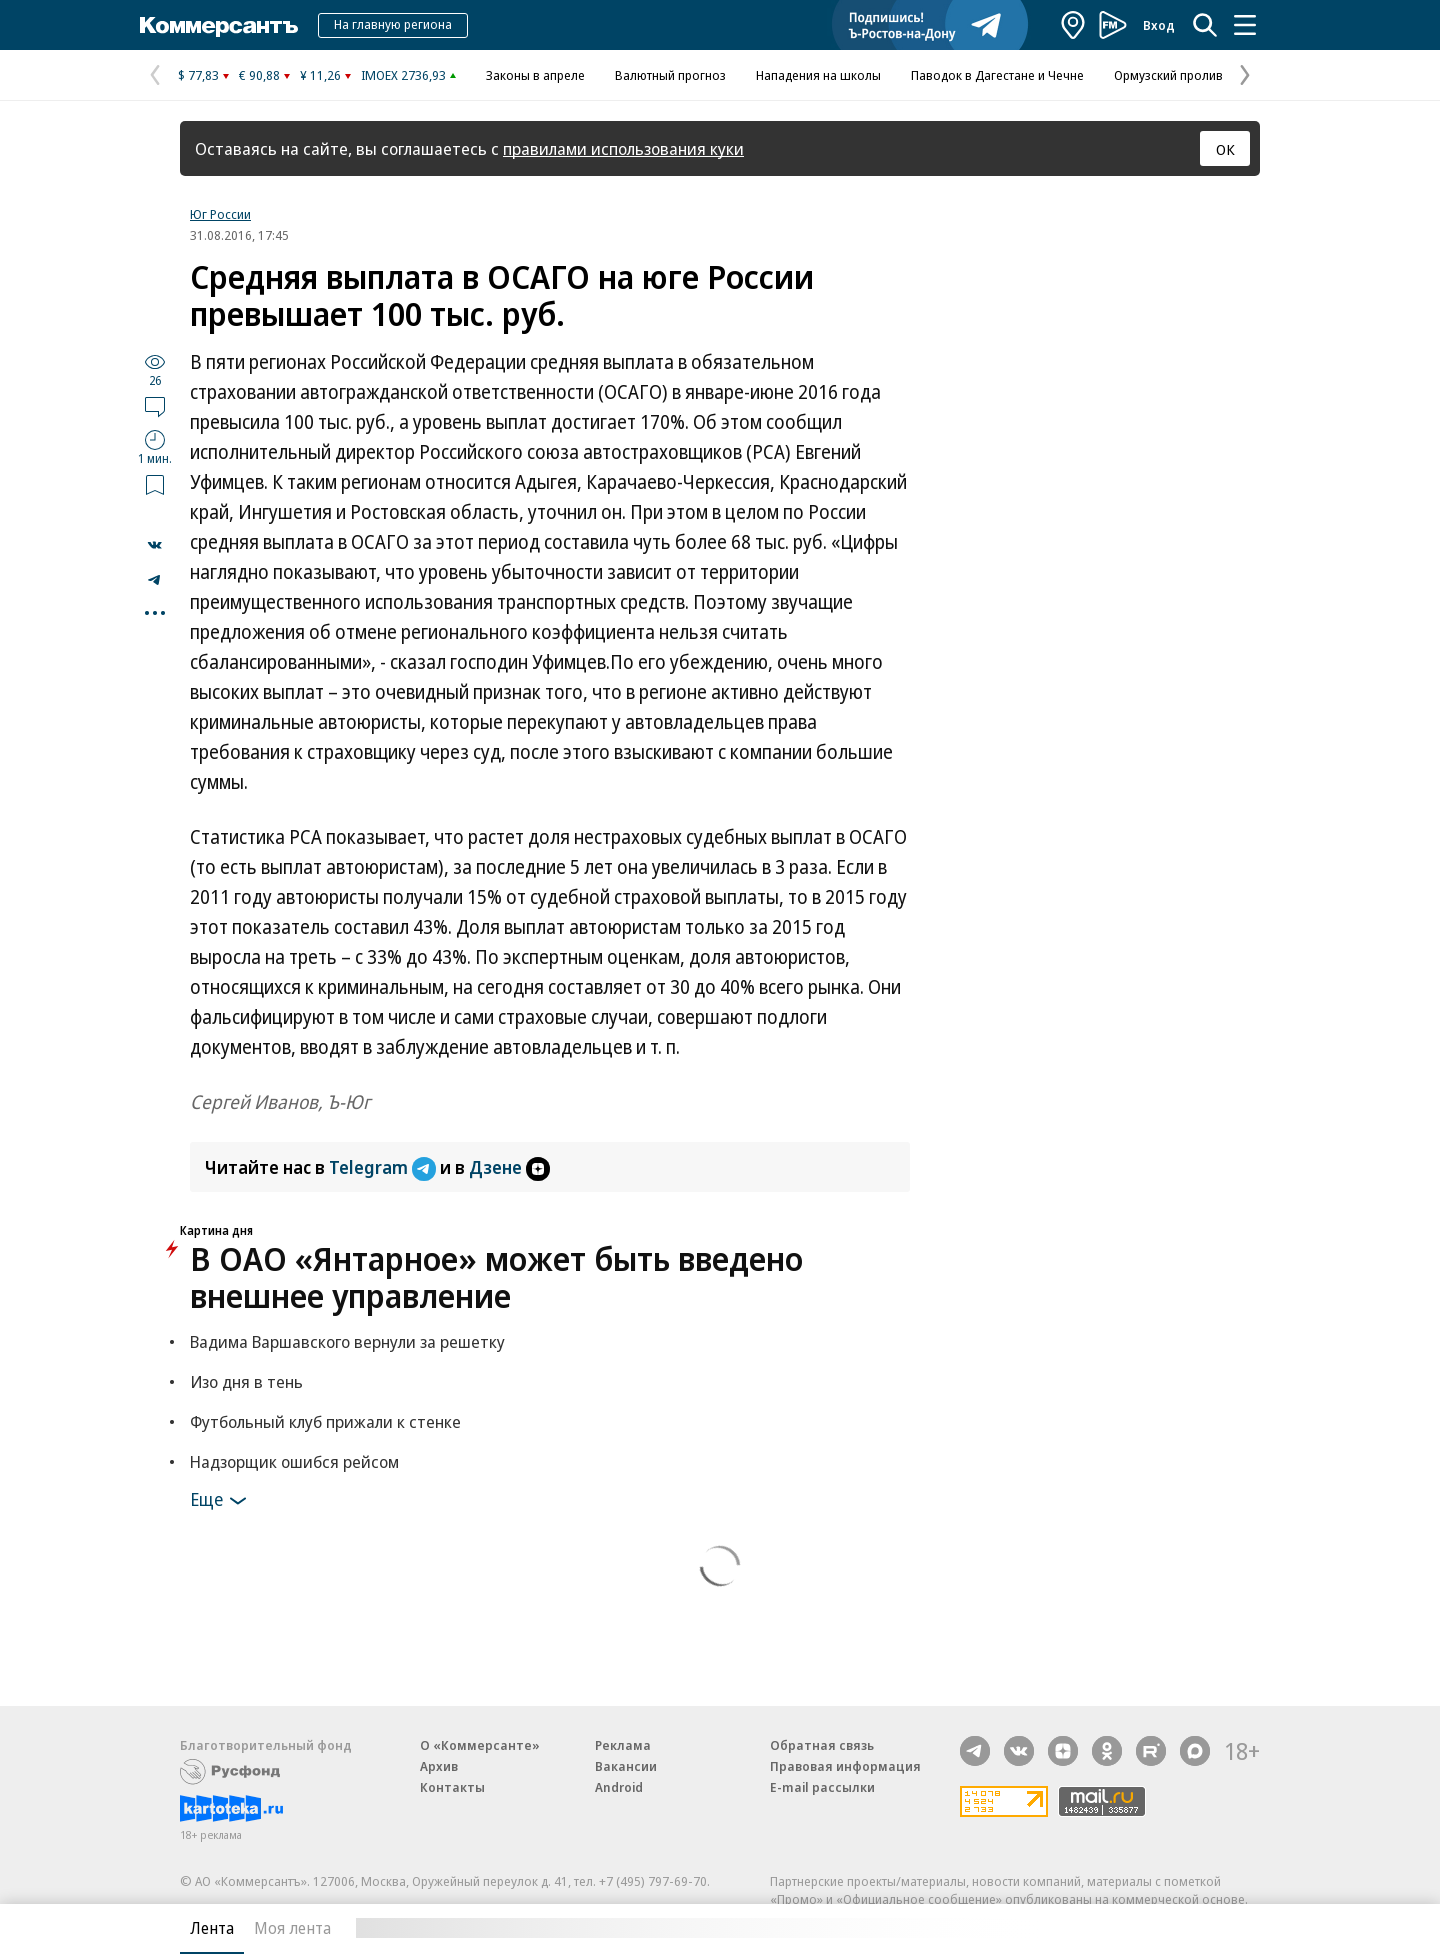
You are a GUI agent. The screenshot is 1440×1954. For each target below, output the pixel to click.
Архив (439, 1766)
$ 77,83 (198, 75)
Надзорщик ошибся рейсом (294, 1461)
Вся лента (1155, 1928)
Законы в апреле (535, 75)
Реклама (623, 1745)
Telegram (384, 1167)
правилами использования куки (623, 148)
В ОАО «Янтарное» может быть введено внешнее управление (496, 1277)
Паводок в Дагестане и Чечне (997, 75)
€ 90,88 (259, 75)
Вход (1159, 25)
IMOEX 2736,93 (403, 75)
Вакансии (626, 1766)
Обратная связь (822, 1745)
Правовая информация (845, 1766)
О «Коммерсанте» (480, 1745)
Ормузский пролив (1168, 75)
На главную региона (393, 24)
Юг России (220, 214)
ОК (1225, 149)
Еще (221, 1501)
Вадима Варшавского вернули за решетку (347, 1341)
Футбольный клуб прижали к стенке (325, 1421)
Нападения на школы (818, 75)
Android (619, 1787)
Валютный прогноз (670, 75)
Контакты (452, 1787)
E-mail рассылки (822, 1787)
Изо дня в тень (246, 1381)
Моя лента (292, 1928)
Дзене (509, 1167)
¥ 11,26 (320, 75)
